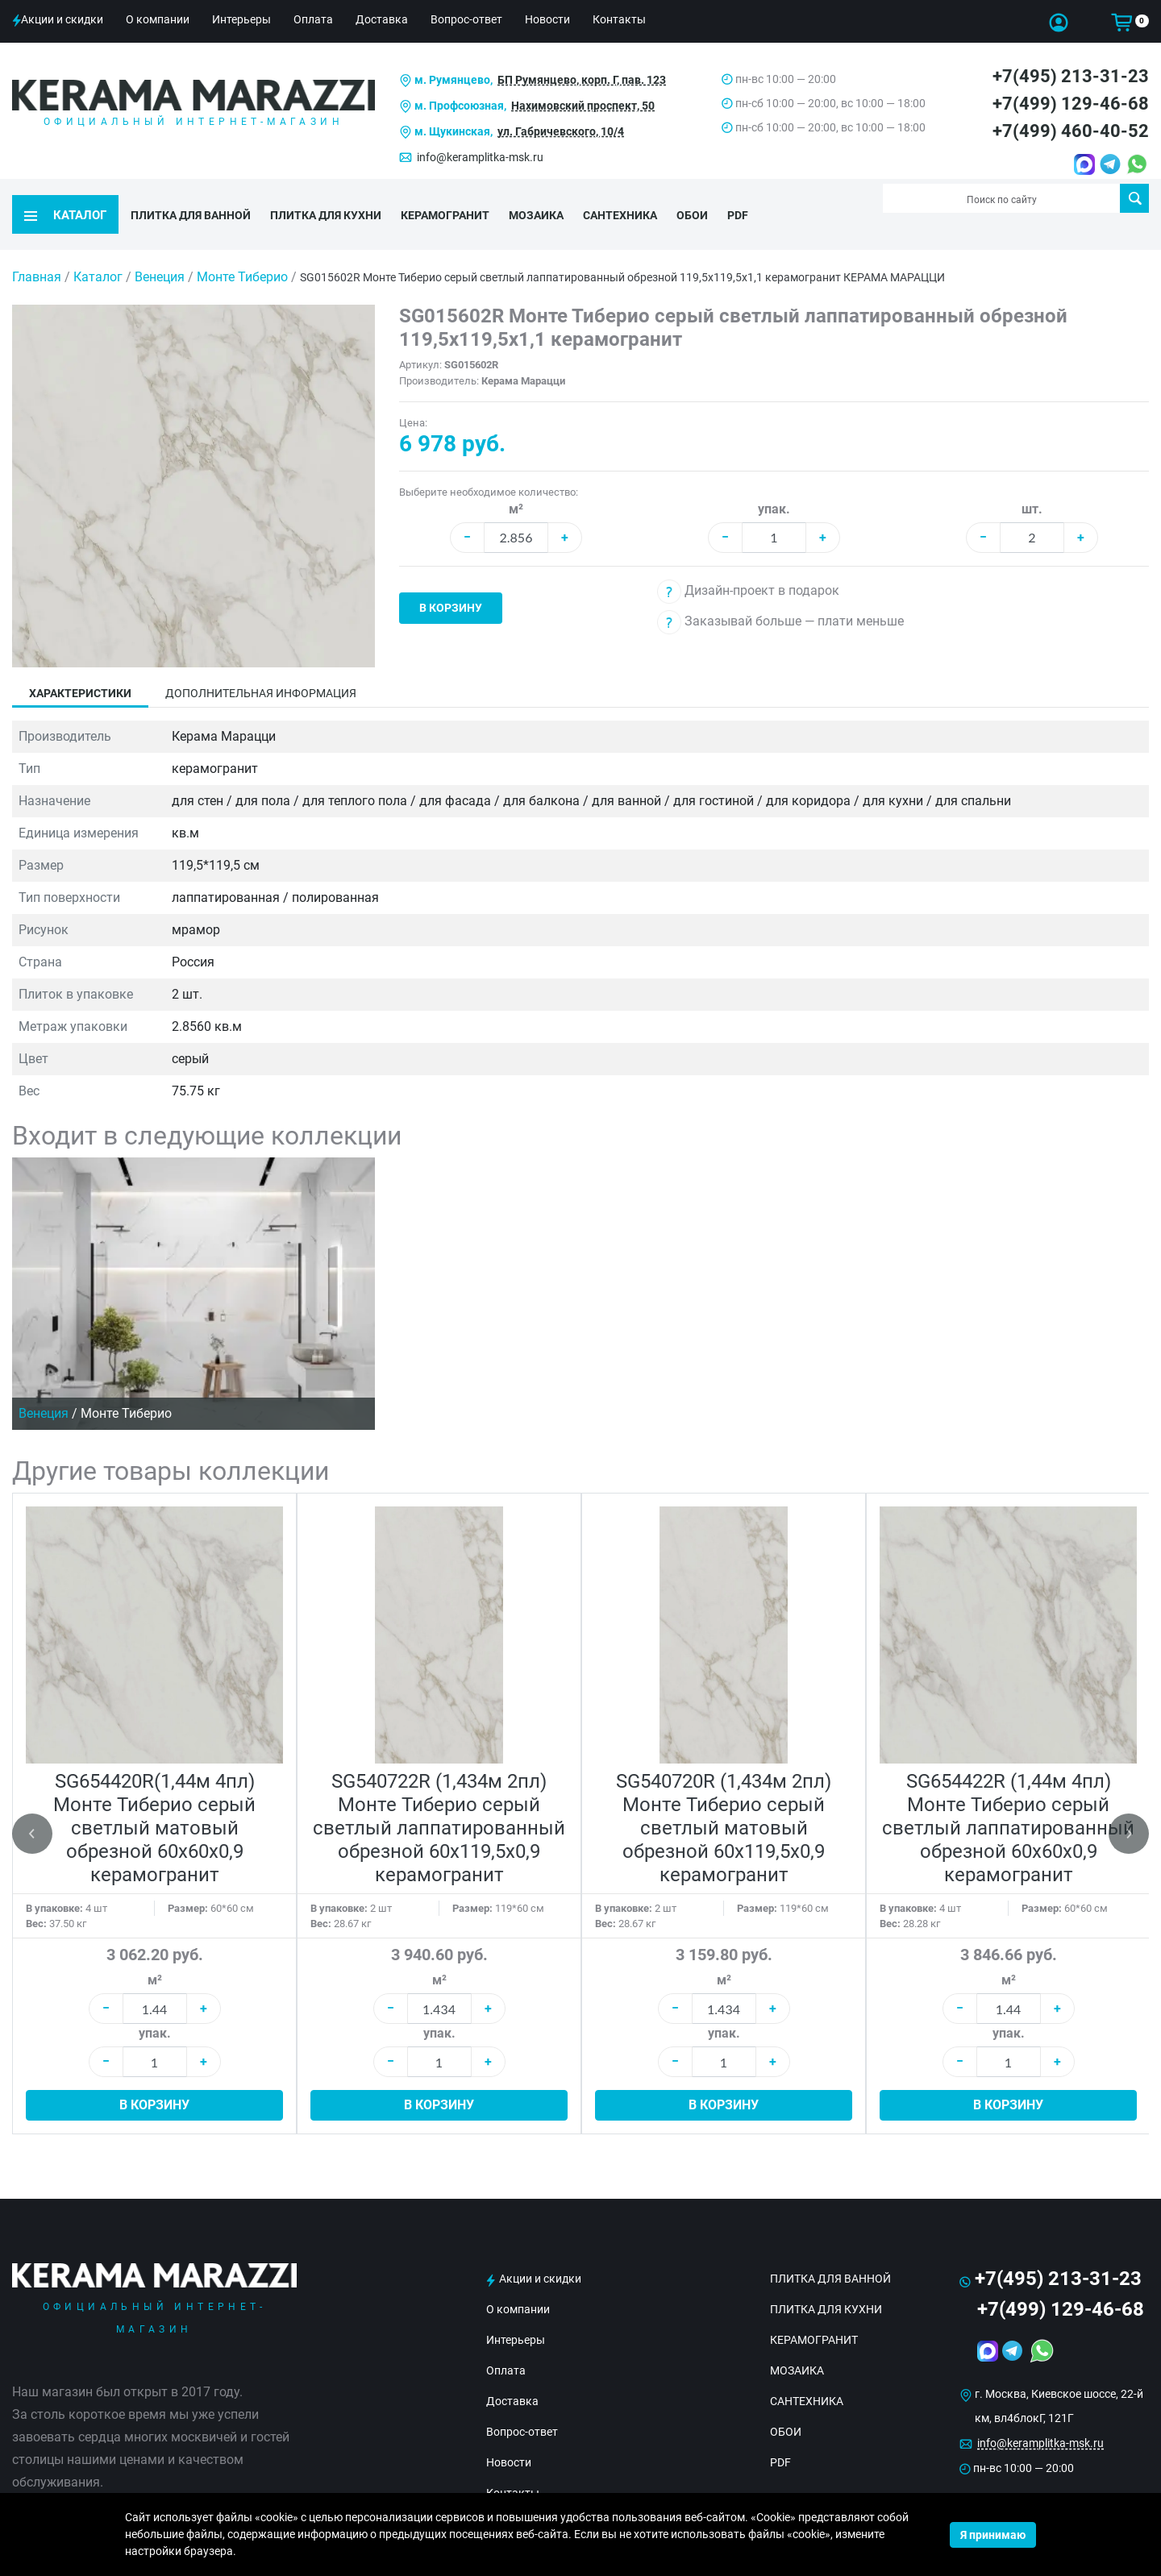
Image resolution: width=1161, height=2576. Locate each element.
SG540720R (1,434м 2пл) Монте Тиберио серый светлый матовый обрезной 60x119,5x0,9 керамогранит (723, 1797)
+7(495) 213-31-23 (1070, 76)
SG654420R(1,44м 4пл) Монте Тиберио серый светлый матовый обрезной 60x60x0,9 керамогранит (154, 1797)
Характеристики (80, 661)
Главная (36, 245)
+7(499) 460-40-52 (1070, 131)
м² (516, 477)
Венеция (161, 245)
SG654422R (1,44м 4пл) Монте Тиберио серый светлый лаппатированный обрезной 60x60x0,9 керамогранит (1008, 1797)
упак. (774, 477)
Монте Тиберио (244, 245)
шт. (1032, 477)
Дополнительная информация (260, 661)
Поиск (1135, 198)
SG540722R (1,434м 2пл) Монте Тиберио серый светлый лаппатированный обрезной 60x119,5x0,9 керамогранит (439, 1797)
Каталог (98, 245)
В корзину (450, 576)
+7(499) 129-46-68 (1070, 103)
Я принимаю (993, 2534)
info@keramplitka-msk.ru (480, 157)
